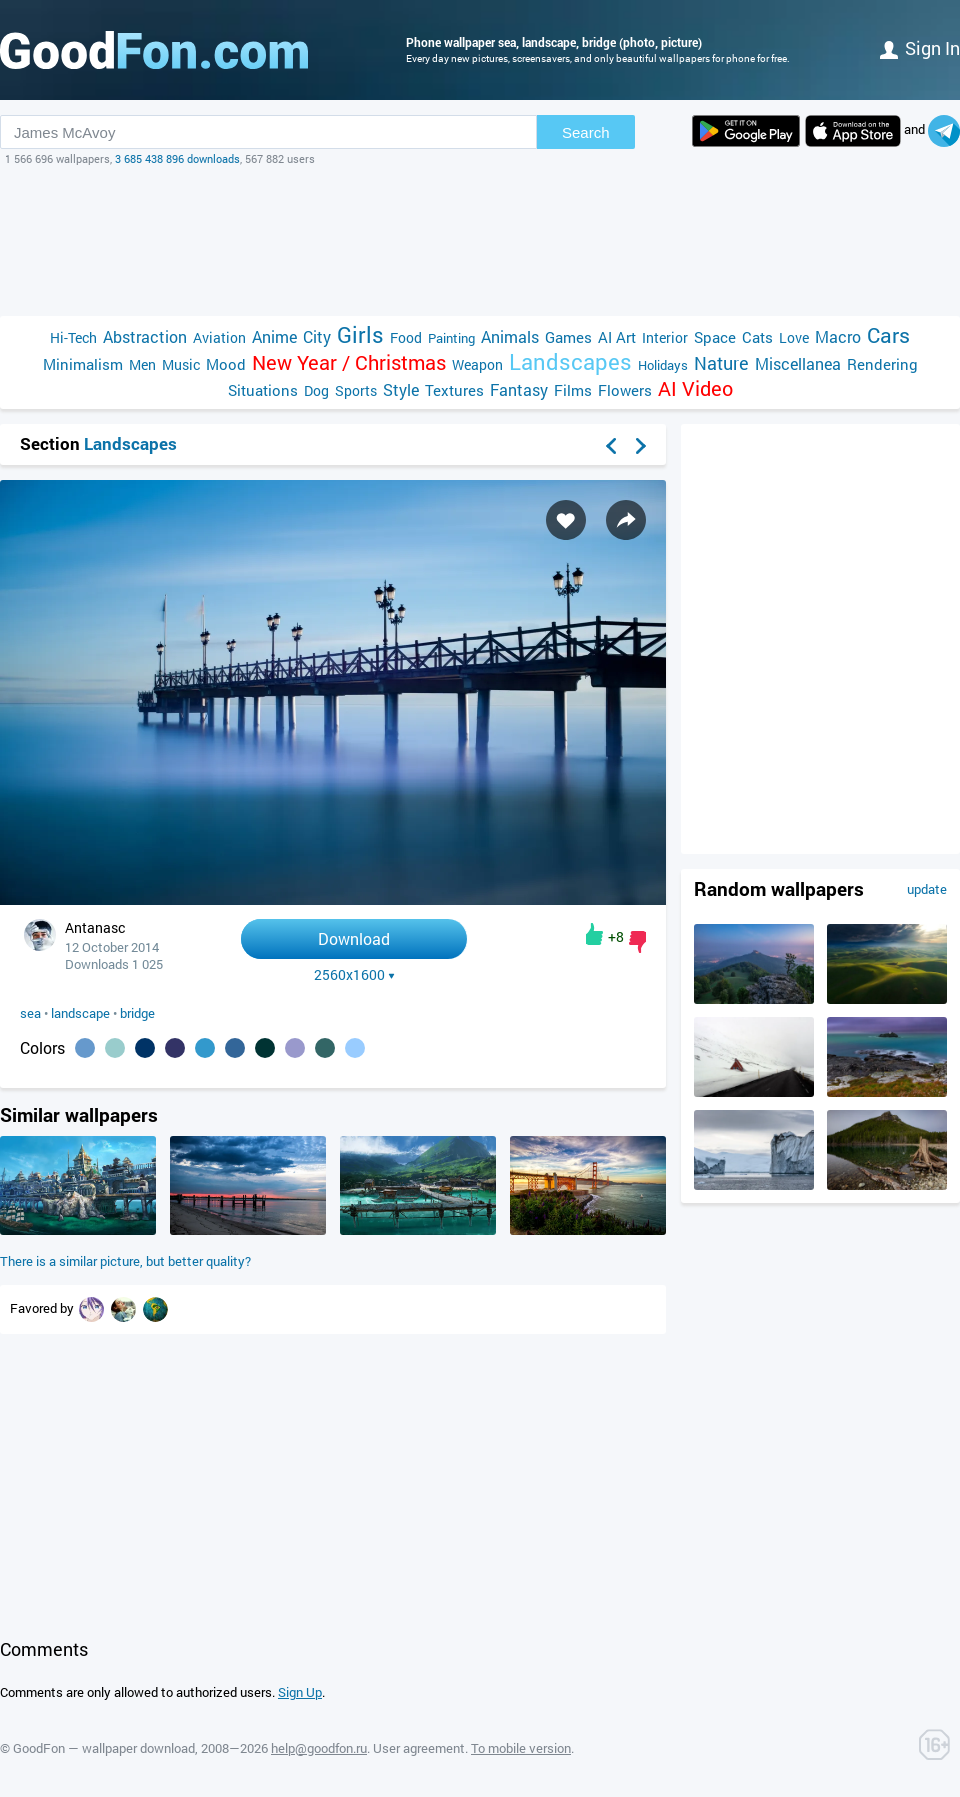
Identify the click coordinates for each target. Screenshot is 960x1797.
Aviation (219, 337)
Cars (888, 335)
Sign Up (300, 1692)
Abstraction (145, 336)
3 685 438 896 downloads (177, 158)
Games (568, 337)
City (317, 336)
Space (715, 337)
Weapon (477, 364)
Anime (274, 336)
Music (181, 364)
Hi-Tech (73, 337)
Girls (360, 334)
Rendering (882, 364)
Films (573, 390)
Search (586, 132)
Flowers (625, 390)
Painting (451, 338)
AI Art (617, 337)
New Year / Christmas (349, 362)
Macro (838, 336)
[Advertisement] (480, 241)
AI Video (695, 388)
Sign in (920, 48)
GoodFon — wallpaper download (104, 1748)
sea (30, 1013)
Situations (263, 390)
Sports (356, 390)
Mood (226, 364)
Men (142, 364)
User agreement (419, 1748)
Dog (316, 390)
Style (401, 389)
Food (406, 337)
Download (354, 938)
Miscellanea (798, 363)
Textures (454, 390)
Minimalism (83, 364)
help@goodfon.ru (319, 1748)
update (927, 889)
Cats (757, 337)
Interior (665, 337)
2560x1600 (354, 975)
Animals (510, 336)
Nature (721, 363)
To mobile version (521, 1748)
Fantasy (519, 389)
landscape (80, 1013)
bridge (137, 1013)
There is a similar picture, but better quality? (125, 1261)
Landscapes (570, 361)
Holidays (663, 365)
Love (794, 337)
